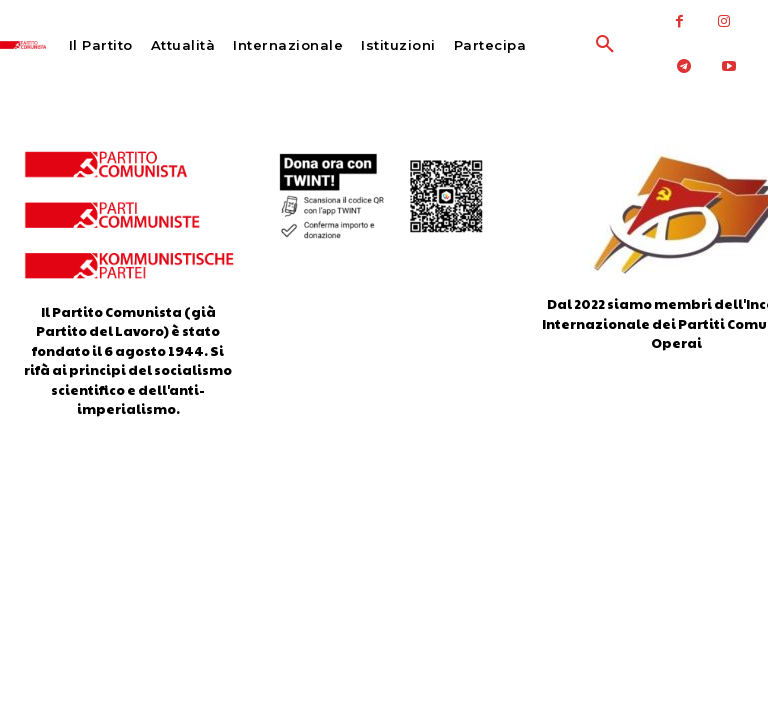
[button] (565, 45)
